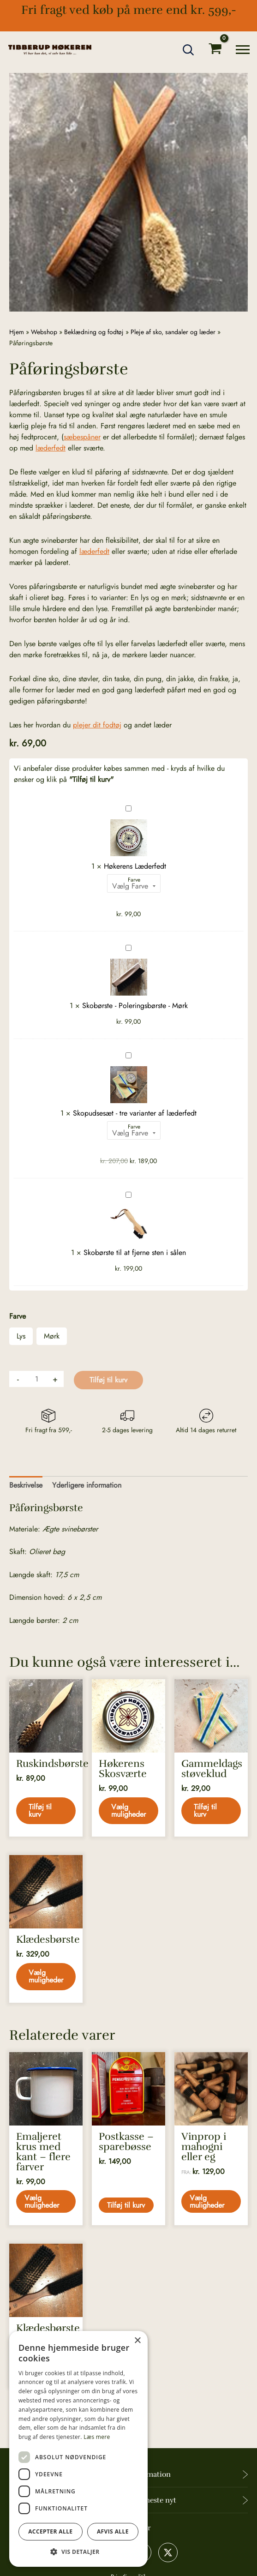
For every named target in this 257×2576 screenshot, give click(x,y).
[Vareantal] (36, 1379)
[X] (168, 2552)
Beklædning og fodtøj (94, 331)
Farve (134, 880)
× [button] (137, 2340)
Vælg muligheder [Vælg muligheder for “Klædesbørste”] (46, 1977)
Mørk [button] (52, 1336)
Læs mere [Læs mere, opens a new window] (97, 2437)
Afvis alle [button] (113, 2531)
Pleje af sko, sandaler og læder (173, 331)
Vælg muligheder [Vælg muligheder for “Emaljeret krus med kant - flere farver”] (42, 2203)
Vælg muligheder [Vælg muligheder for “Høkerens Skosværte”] (129, 1811)
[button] (188, 49)
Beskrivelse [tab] (25, 1485)
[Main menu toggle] (243, 49)
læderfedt (51, 448)
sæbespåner (82, 437)
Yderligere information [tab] (86, 1485)
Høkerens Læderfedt (135, 866)
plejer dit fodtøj (97, 725)
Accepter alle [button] (50, 2531)
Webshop (44, 331)
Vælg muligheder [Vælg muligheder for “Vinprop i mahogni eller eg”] (208, 2203)
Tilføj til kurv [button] (40, 1811)
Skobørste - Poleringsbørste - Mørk (135, 1005)
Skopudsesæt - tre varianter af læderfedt (135, 1113)
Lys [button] (21, 1336)
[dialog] (78, 2449)
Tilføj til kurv (108, 1380)
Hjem (16, 331)
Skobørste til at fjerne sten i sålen (135, 1252)
